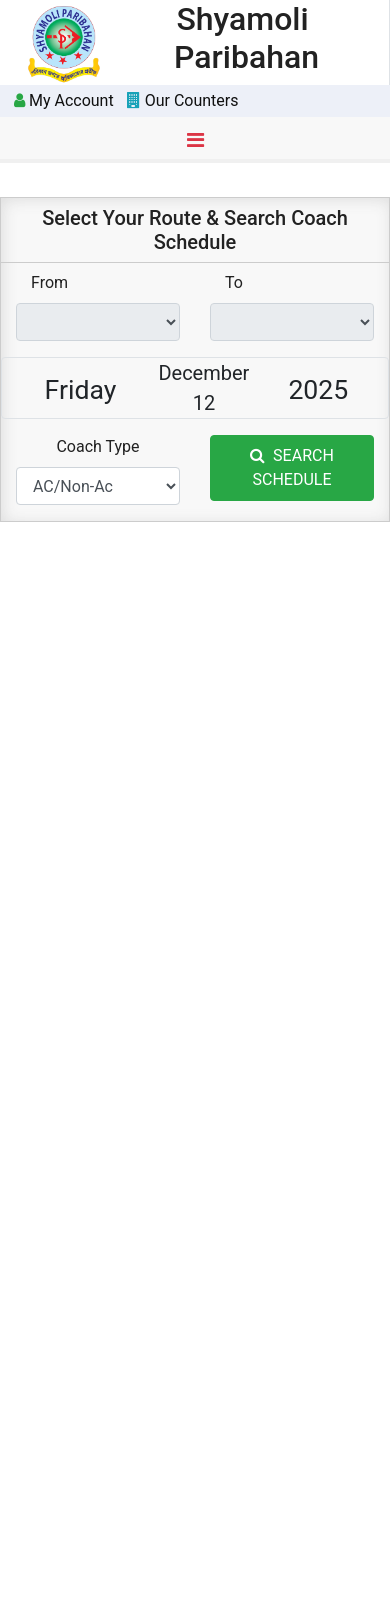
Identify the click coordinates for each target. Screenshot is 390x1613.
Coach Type (97, 446)
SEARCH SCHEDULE (292, 467)
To (234, 282)
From (49, 282)
